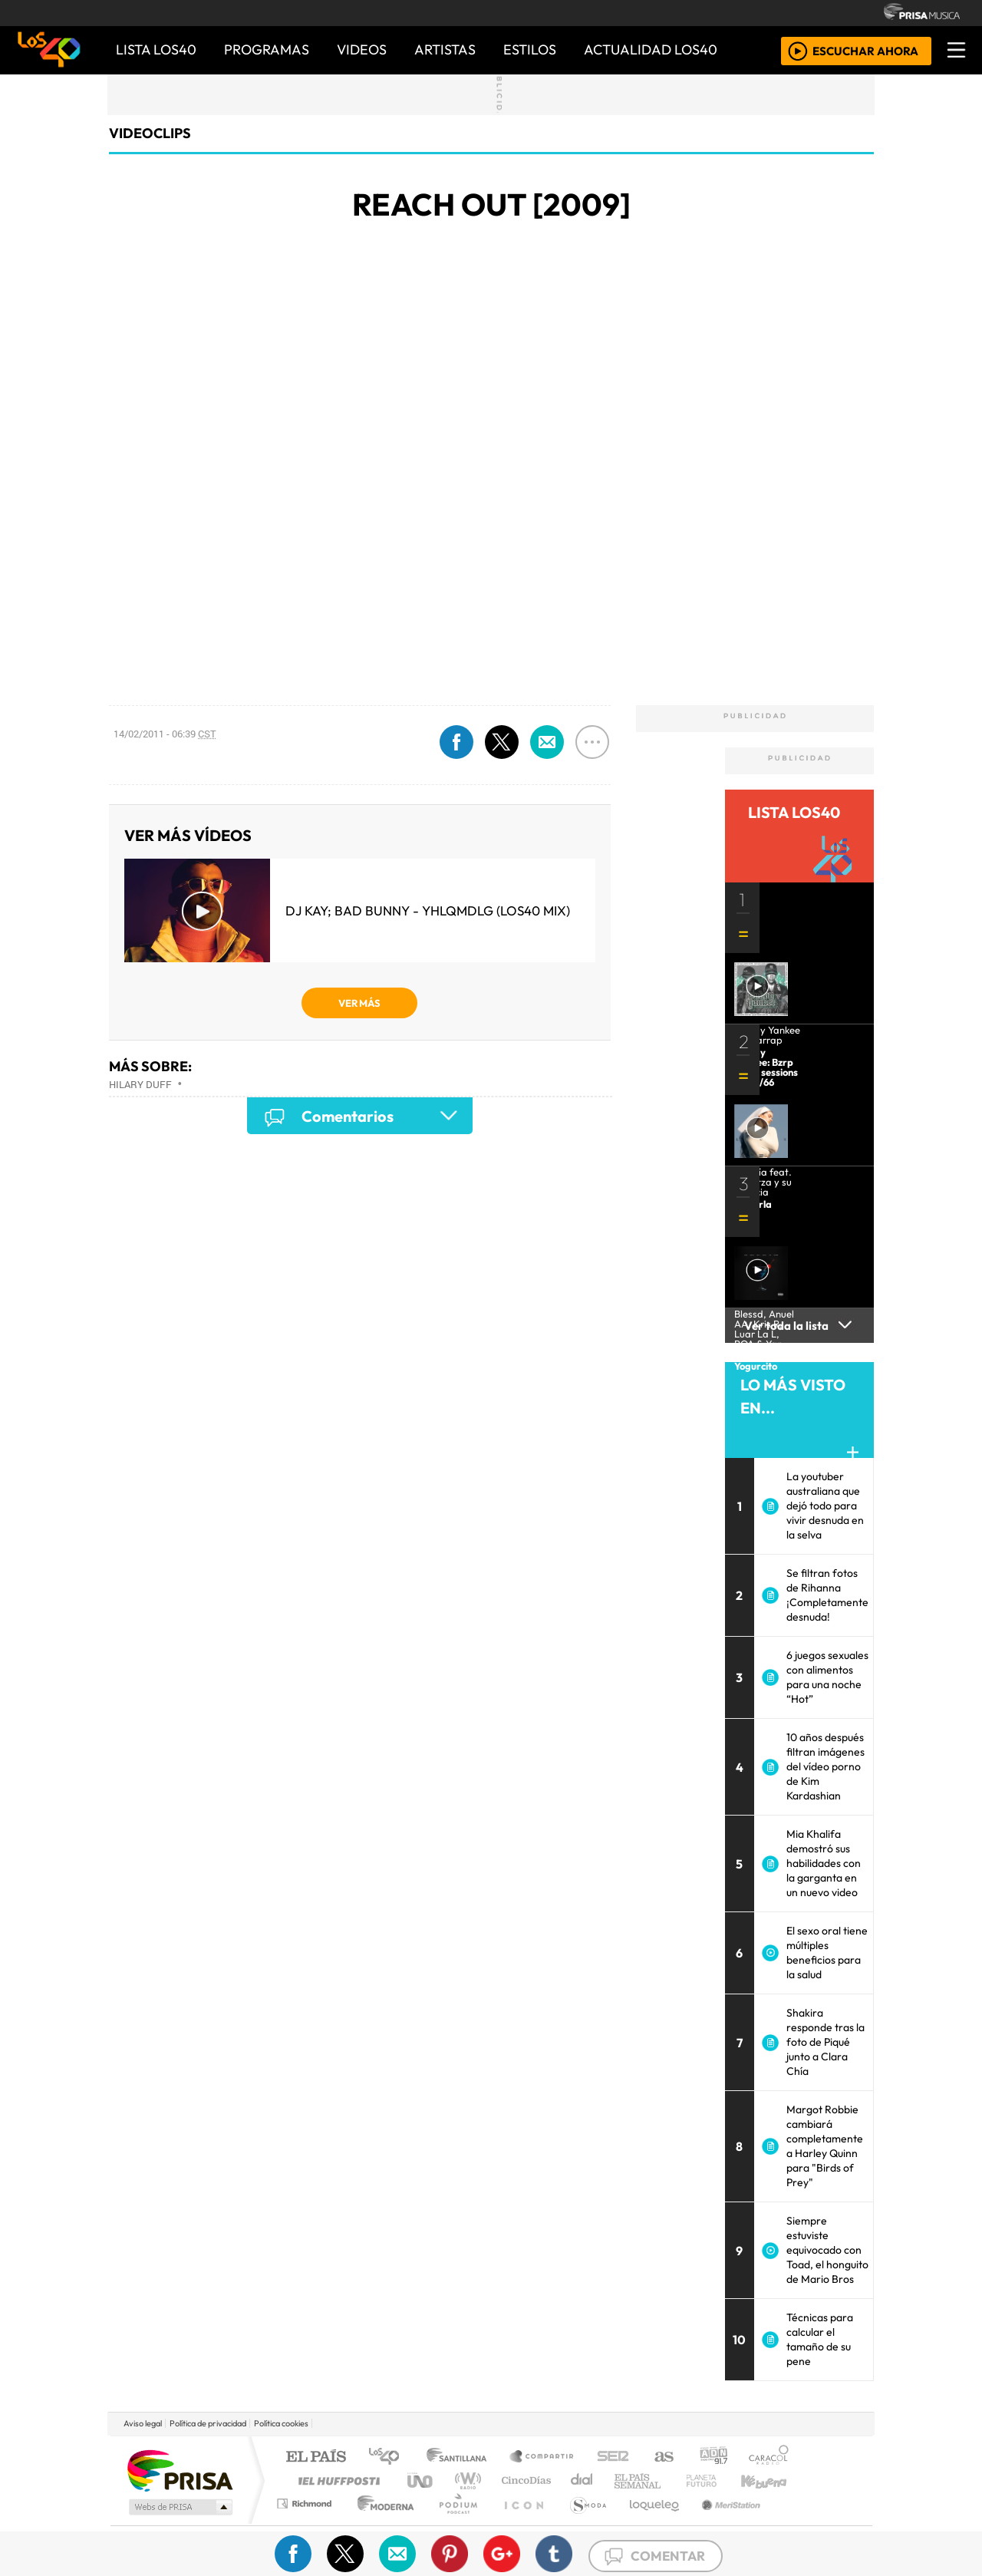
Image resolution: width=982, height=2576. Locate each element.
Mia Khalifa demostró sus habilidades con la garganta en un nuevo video (823, 1863)
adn (712, 2457)
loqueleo (649, 2522)
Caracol (769, 2457)
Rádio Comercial (791, 2522)
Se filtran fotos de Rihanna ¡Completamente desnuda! (827, 1595)
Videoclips (150, 133)
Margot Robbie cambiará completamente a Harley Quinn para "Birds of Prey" (824, 2146)
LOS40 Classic (669, 2480)
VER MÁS (359, 1003)
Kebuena (771, 2480)
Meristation (722, 2522)
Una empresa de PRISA (179, 2470)
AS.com (662, 2457)
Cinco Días (524, 2480)
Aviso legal (143, 2423)
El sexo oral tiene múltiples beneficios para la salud (827, 1952)
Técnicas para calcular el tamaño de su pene (819, 2339)
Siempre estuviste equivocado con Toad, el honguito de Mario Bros (827, 2250)
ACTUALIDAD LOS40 (650, 49)
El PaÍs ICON (521, 2522)
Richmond (306, 2522)
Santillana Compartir (542, 2457)
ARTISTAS (445, 49)
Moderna (381, 2522)
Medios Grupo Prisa (179, 2507)
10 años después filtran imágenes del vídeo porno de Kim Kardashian (825, 1766)
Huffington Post (336, 2480)
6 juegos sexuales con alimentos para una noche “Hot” (827, 1677)
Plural (454, 2522)
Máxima (623, 2480)
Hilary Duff (140, 1084)
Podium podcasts (306, 2499)
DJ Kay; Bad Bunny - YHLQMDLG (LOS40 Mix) (427, 910)
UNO (421, 2480)
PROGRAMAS (266, 49)
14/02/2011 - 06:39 (165, 733)
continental (582, 2480)
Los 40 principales (389, 2457)
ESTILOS (529, 49)
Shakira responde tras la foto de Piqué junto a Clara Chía (825, 2042)
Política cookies (281, 2423)
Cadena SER (613, 2457)
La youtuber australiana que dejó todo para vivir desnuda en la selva (825, 1505)
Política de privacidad (208, 2423)
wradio (465, 2480)
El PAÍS (315, 2457)
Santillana (461, 2457)
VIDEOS (362, 49)
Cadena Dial (716, 2480)
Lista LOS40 (156, 49)
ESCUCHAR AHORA (865, 50)
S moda (583, 2522)
